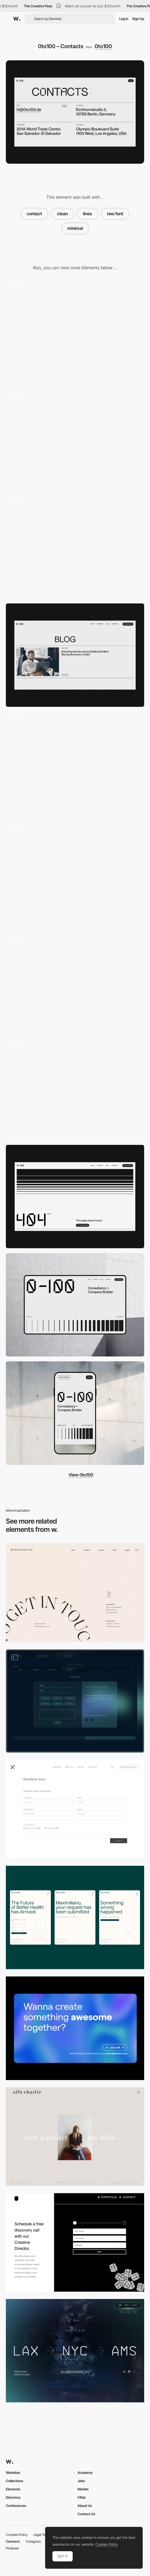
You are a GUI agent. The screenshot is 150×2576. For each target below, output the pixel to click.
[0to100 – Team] (75, 546)
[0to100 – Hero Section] (75, 330)
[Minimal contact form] (75, 1809)
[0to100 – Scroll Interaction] (75, 1088)
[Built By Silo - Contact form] (75, 2242)
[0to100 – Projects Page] (75, 871)
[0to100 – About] (75, 763)
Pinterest (12, 2548)
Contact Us (86, 2514)
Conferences (16, 2506)
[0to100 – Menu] (75, 438)
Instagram (33, 2541)
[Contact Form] (75, 1701)
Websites (13, 2472)
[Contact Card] (75, 2028)
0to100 (103, 46)
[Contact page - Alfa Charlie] (75, 2136)
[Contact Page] (75, 2350)
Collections (14, 2481)
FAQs (82, 2497)
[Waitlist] (75, 1917)
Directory (13, 2497)
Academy (85, 2472)
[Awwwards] (16, 19)
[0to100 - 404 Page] (75, 1196)
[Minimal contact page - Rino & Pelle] (75, 1592)
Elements (13, 2489)
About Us (85, 2506)
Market (83, 2489)
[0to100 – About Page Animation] (75, 980)
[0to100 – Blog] (75, 655)
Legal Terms (42, 2534)
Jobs (81, 2481)
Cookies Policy (17, 2534)
